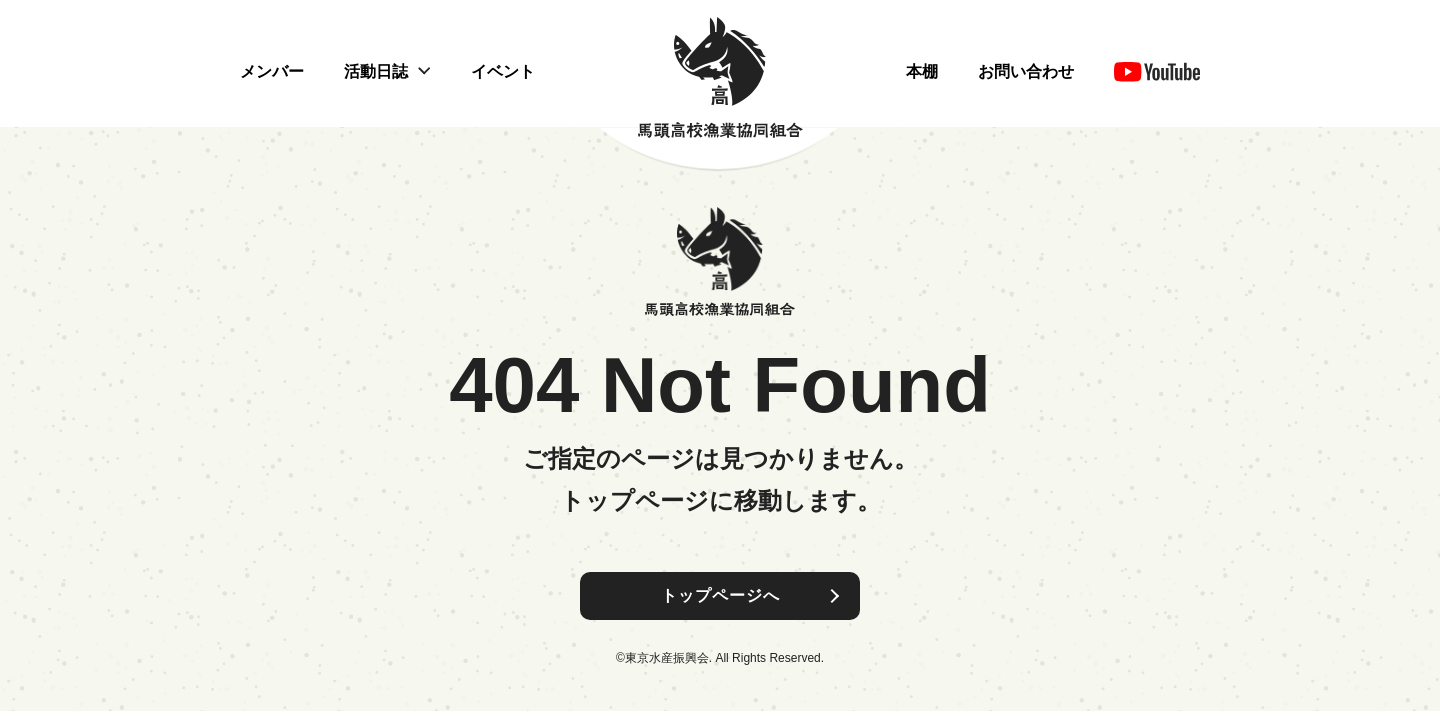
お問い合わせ (1026, 71)
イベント (503, 71)
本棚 (922, 71)
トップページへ (720, 595)
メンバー (272, 71)
